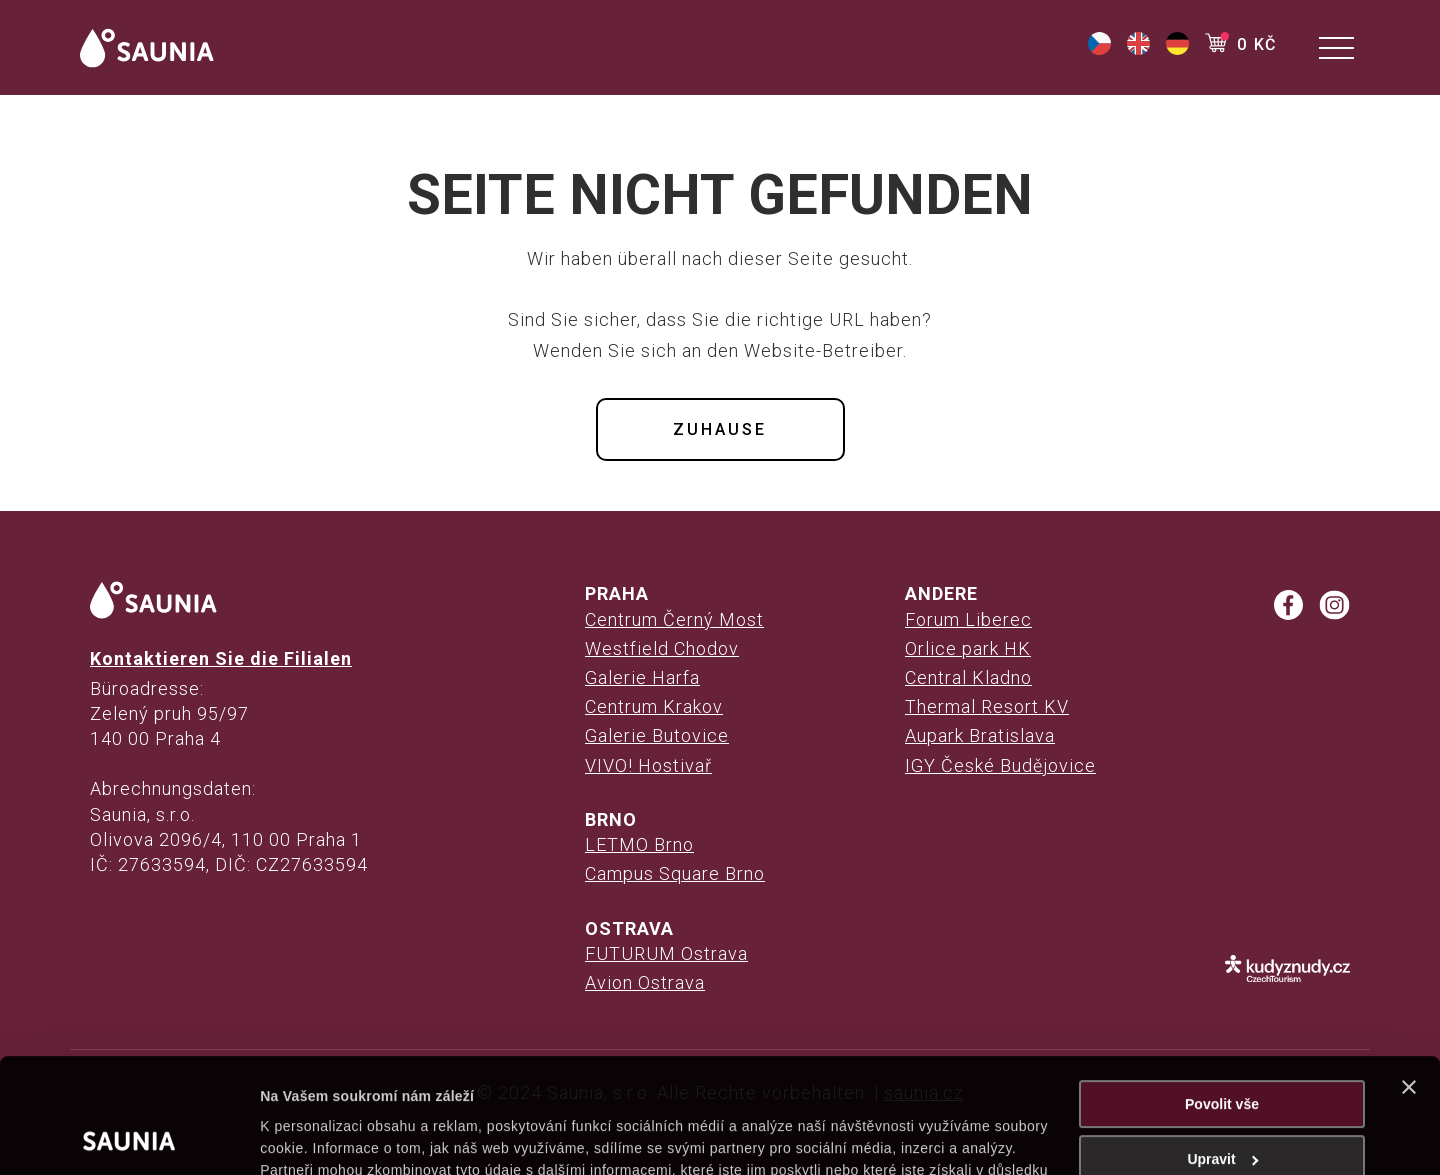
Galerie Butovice (657, 735)
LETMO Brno (639, 844)
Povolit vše (1222, 997)
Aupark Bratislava (980, 735)
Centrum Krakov (654, 706)
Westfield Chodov (662, 648)
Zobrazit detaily (312, 1137)
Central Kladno (968, 677)
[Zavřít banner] (1409, 980)
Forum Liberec (968, 619)
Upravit (1222, 1052)
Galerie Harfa (642, 677)
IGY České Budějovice (1000, 765)
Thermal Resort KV (987, 706)
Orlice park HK (968, 648)
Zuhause (720, 429)
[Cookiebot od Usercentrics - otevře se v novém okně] (129, 1137)
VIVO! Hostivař (648, 765)
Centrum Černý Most (674, 619)
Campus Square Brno (675, 873)
